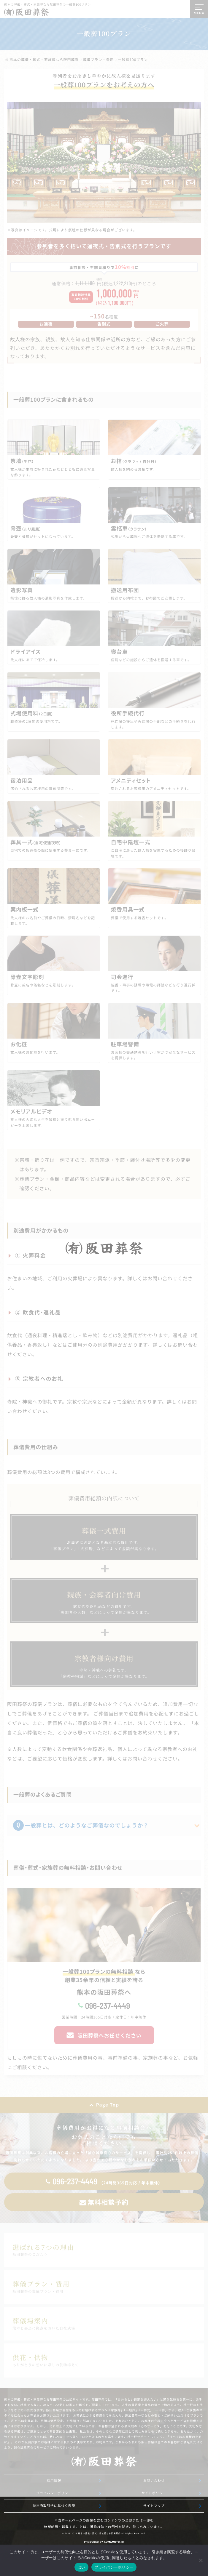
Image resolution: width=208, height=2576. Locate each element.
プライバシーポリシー (54, 2493)
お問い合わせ (154, 2480)
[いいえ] (201, 2560)
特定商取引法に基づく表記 (54, 2505)
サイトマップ (154, 2505)
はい (81, 2567)
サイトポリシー (154, 2493)
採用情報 (54, 2480)
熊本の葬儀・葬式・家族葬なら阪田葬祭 (99, 2533)
